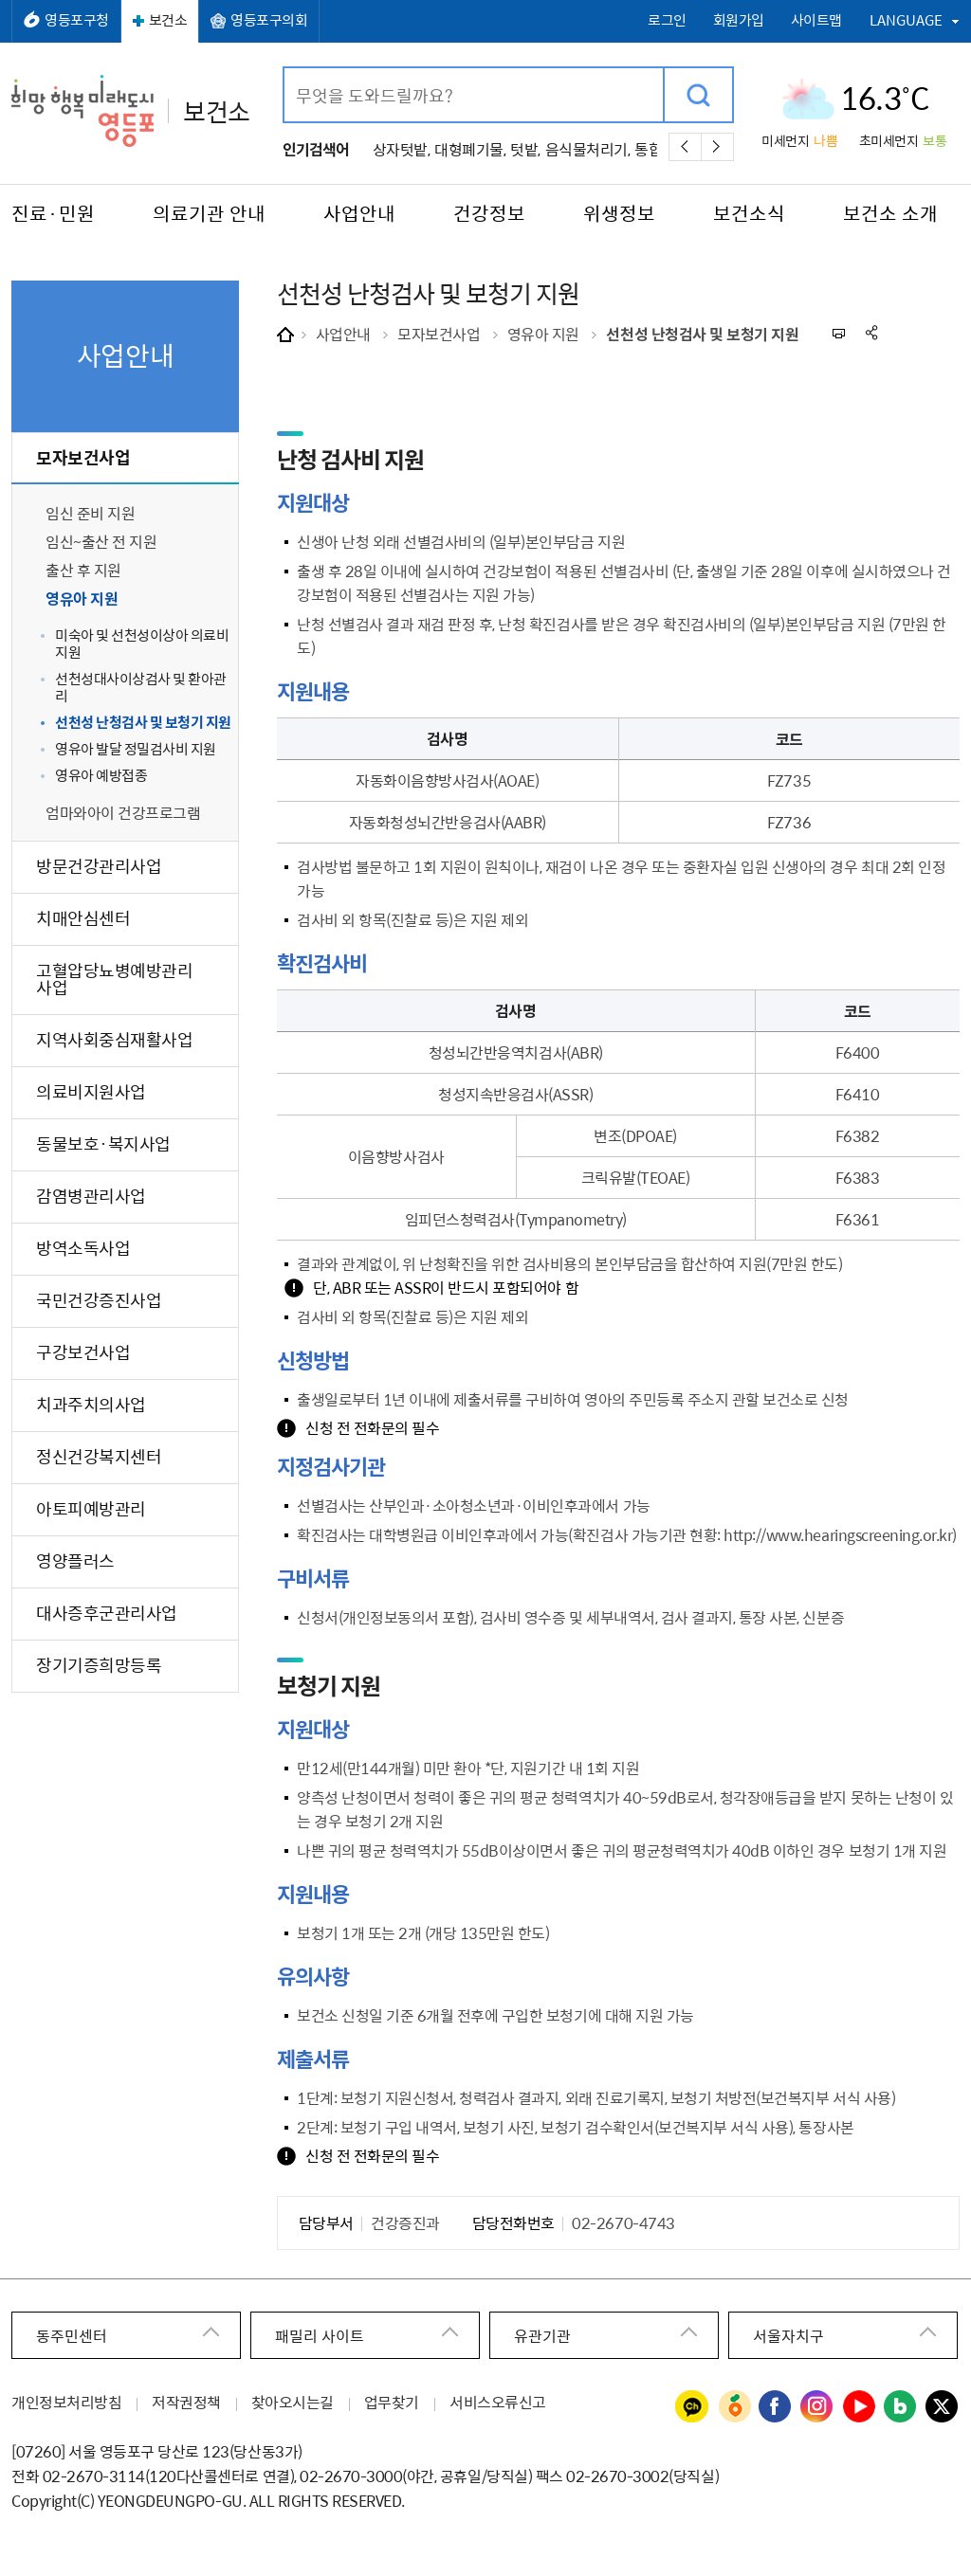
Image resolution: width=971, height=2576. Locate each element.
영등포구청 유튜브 (859, 2407)
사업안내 (343, 333)
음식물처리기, (588, 148)
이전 (685, 147)
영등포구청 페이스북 (776, 2407)
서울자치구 (788, 2335)
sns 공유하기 (873, 333)
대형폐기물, (469, 148)
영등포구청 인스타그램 (817, 2407)
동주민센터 (71, 2335)
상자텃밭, (402, 148)
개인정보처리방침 (66, 2401)
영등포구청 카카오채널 (692, 2407)
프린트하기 (838, 333)
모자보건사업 (438, 333)
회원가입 (738, 20)
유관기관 (542, 2335)
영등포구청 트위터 (942, 2407)
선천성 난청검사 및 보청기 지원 (702, 333)
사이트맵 (816, 20)
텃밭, (525, 148)
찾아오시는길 (292, 2401)
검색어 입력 (284, 68)
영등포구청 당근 (734, 2407)
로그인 (667, 20)
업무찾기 (391, 2401)
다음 (717, 147)
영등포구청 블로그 (901, 2407)
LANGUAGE (906, 19)
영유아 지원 (543, 333)
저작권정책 (186, 2401)
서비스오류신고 (497, 2401)
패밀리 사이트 (319, 2335)
